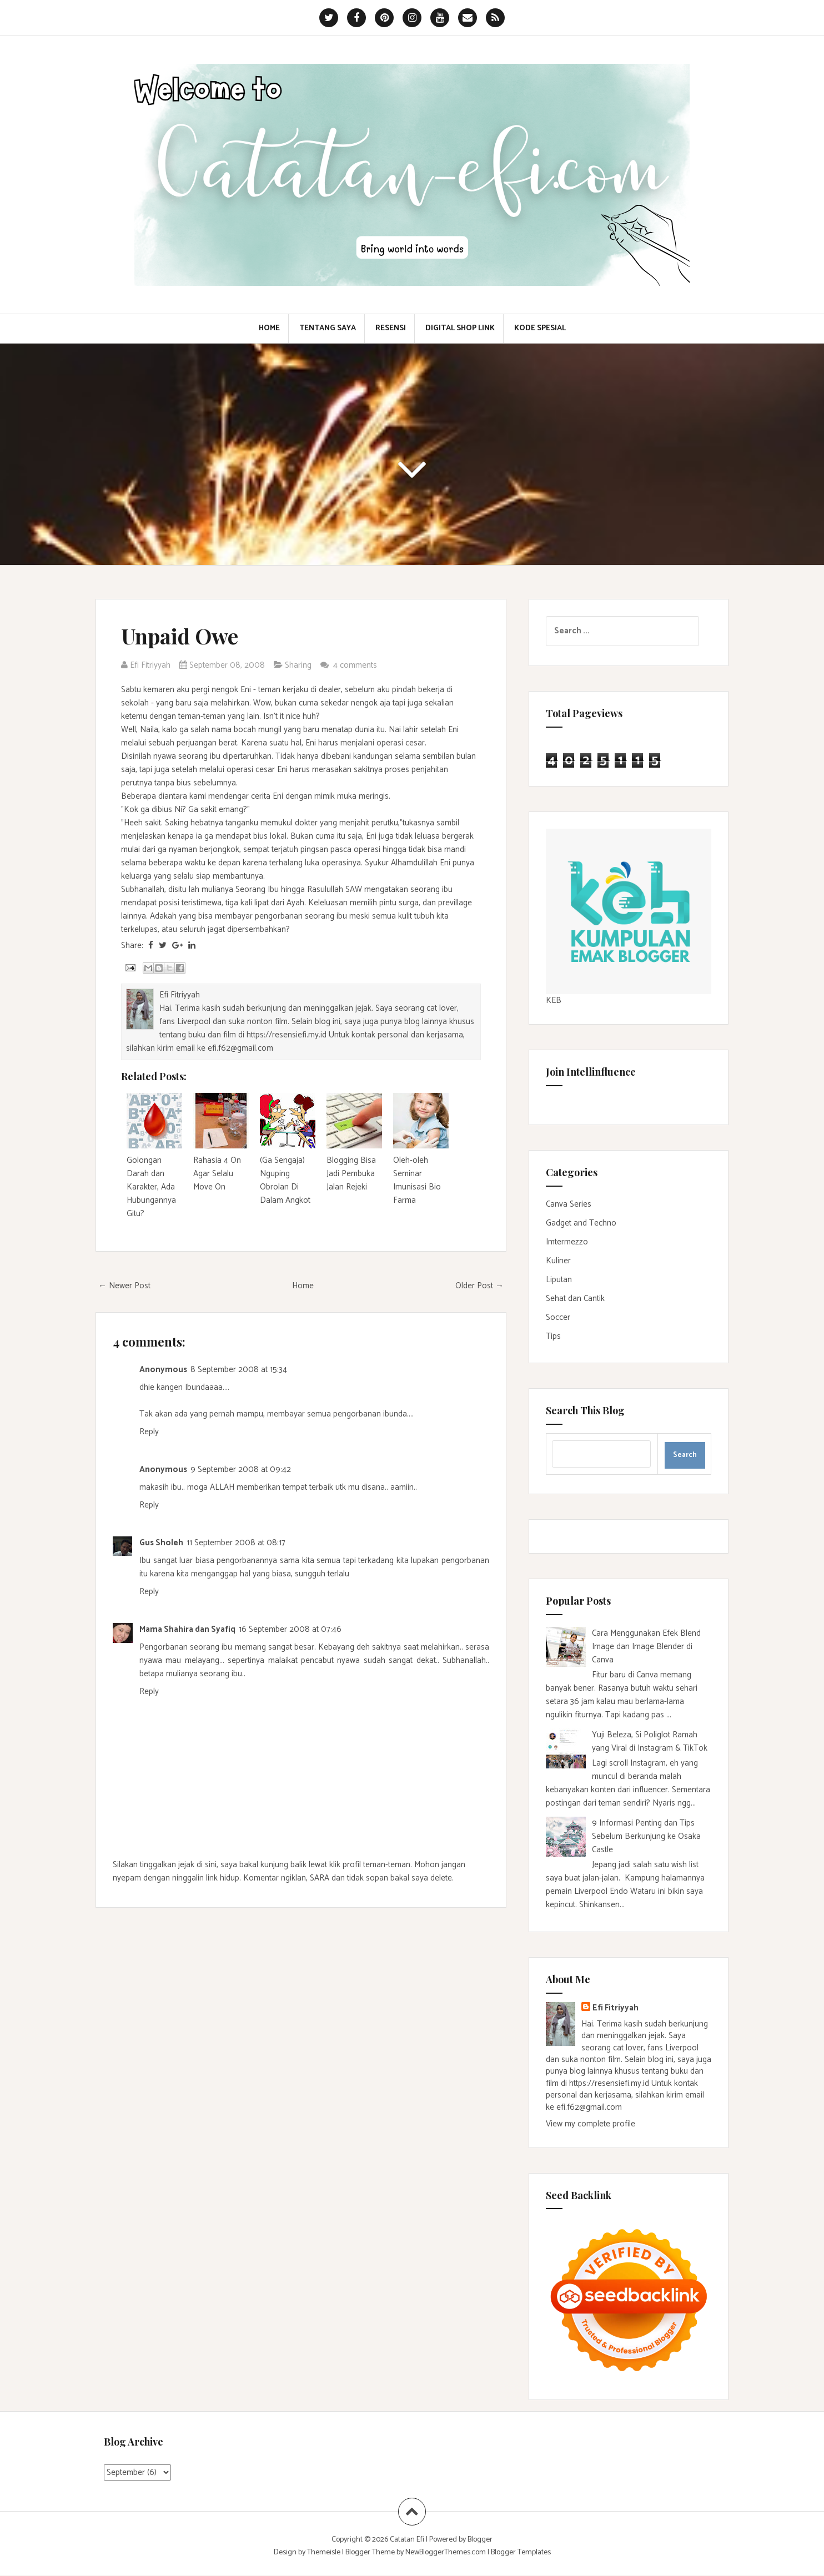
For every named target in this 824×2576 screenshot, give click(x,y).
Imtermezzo (567, 1242)
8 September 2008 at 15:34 (238, 1370)
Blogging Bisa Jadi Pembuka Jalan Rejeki (351, 1173)
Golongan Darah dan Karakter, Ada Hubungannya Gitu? (151, 1187)
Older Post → (479, 1286)
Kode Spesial (540, 328)
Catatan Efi (408, 2539)
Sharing (298, 665)
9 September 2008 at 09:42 (240, 1469)
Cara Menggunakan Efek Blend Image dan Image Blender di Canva (646, 1646)
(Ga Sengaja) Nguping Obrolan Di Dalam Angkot (285, 1180)
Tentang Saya (327, 328)
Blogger (480, 2539)
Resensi (390, 328)
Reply (149, 1432)
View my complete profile (590, 2124)
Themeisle (323, 2552)
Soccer (558, 1317)
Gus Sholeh (161, 1543)
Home (269, 328)
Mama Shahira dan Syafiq (187, 1629)
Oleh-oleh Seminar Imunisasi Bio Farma (417, 1180)
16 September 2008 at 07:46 (290, 1629)
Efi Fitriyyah (615, 2008)
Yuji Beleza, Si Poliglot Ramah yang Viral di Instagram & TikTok (649, 1741)
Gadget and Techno (581, 1223)
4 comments (356, 665)
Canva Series (568, 1204)
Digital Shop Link (460, 328)
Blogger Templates (521, 2552)
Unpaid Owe (179, 636)
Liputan (559, 1280)
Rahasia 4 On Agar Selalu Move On (217, 1173)
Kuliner (558, 1261)
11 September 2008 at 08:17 (236, 1543)
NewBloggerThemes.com (445, 2552)
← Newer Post (124, 1286)
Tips (553, 1336)
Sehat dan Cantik (575, 1298)
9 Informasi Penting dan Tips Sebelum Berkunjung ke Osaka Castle (646, 1836)
